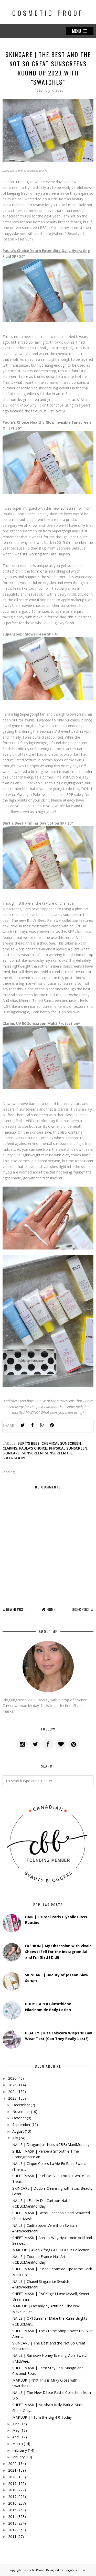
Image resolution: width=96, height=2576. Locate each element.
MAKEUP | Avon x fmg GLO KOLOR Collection (50, 2250)
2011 (12, 2536)
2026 (12, 2078)
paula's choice (33, 1448)
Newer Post (15, 1609)
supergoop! (14, 1457)
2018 (12, 2489)
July (15, 2137)
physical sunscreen (68, 1448)
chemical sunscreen (61, 1443)
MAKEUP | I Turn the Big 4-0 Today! (42, 2417)
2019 (12, 2483)
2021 (12, 2470)
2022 (12, 2463)
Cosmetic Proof (48, 12)
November (21, 2111)
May (15, 2430)
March (17, 2443)
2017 (12, 2496)
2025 (12, 2084)
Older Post (81, 1609)
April (15, 2437)
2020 (12, 2476)
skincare (11, 1453)
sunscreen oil (58, 1453)
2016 (12, 2503)
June (15, 2423)
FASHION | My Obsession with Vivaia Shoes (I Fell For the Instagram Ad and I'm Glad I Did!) (58, 1951)
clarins (10, 1448)
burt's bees (28, 1443)
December (21, 2104)
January (18, 2456)
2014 (12, 2516)
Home (51, 1609)
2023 (12, 2098)
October (19, 2117)
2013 (12, 2523)
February (19, 2450)
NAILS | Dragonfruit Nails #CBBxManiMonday (50, 2144)
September (21, 2124)
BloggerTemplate (76, 2570)
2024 (12, 2091)
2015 (12, 2509)
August (18, 2131)
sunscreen (32, 1453)
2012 (12, 2529)
